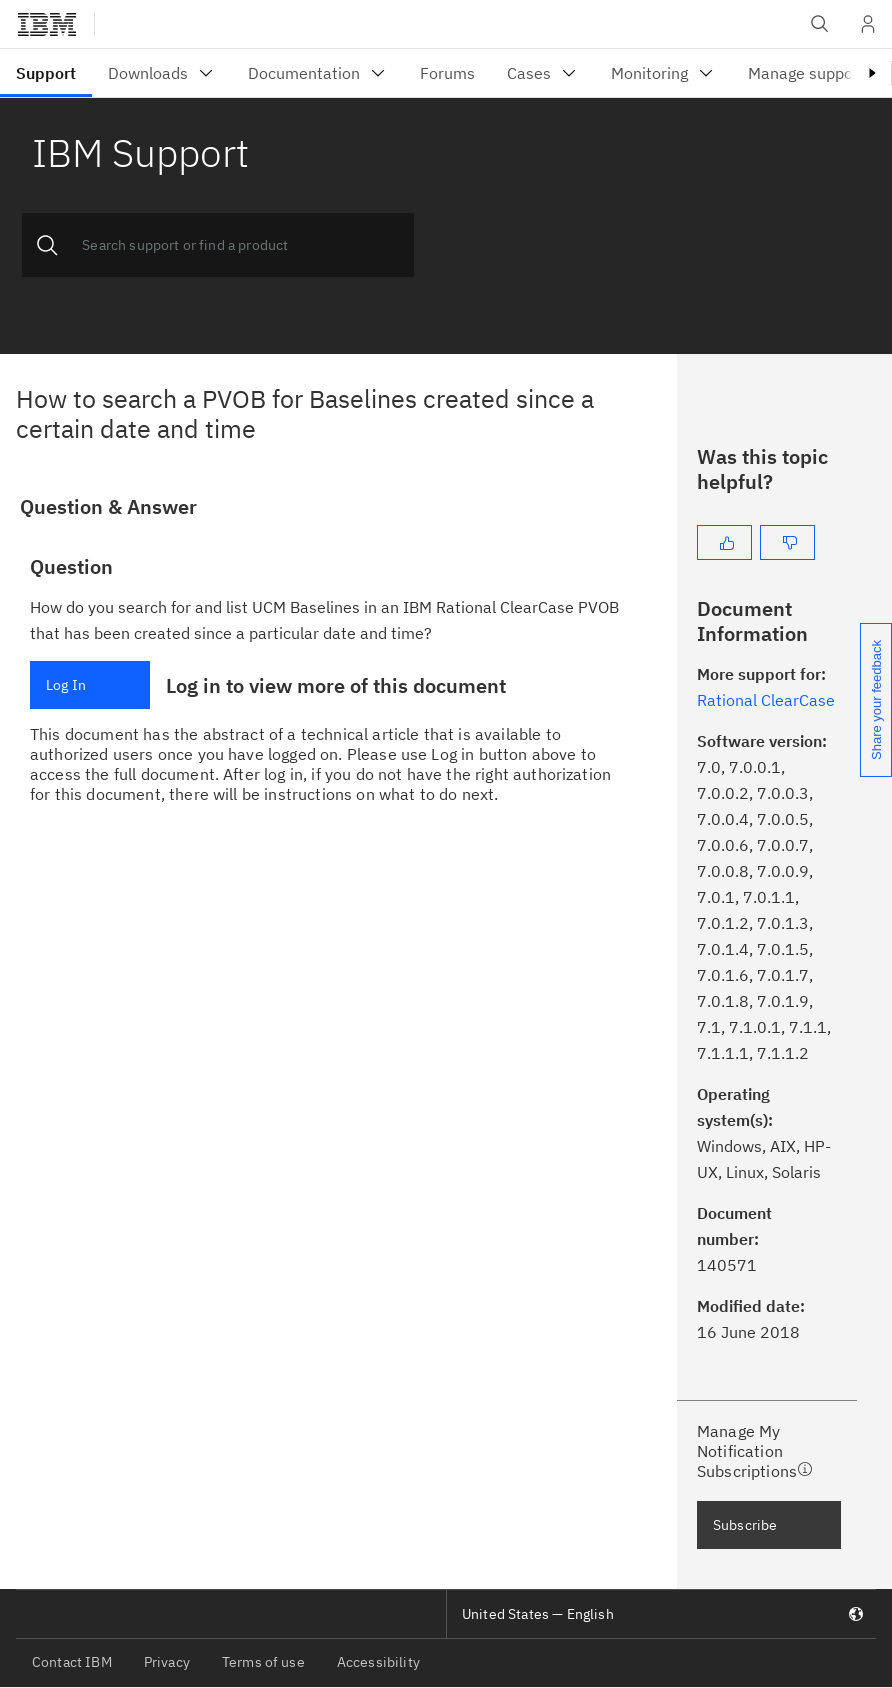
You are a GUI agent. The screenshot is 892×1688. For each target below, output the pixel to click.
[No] (787, 542)
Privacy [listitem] (167, 1662)
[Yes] (724, 542)
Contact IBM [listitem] (72, 1662)
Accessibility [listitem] (378, 1662)
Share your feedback (876, 700)
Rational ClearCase (766, 700)
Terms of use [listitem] (263, 1662)
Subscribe (745, 1525)
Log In (66, 685)
